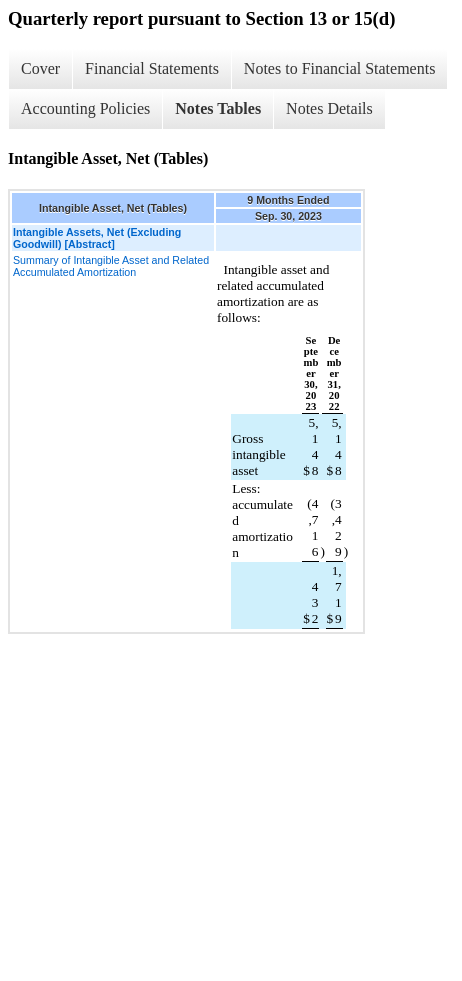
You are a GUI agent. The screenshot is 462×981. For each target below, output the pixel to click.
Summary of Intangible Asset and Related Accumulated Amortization (111, 266)
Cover (40, 68)
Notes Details (329, 108)
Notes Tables (218, 108)
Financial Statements (152, 68)
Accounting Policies (85, 108)
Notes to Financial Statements (340, 68)
